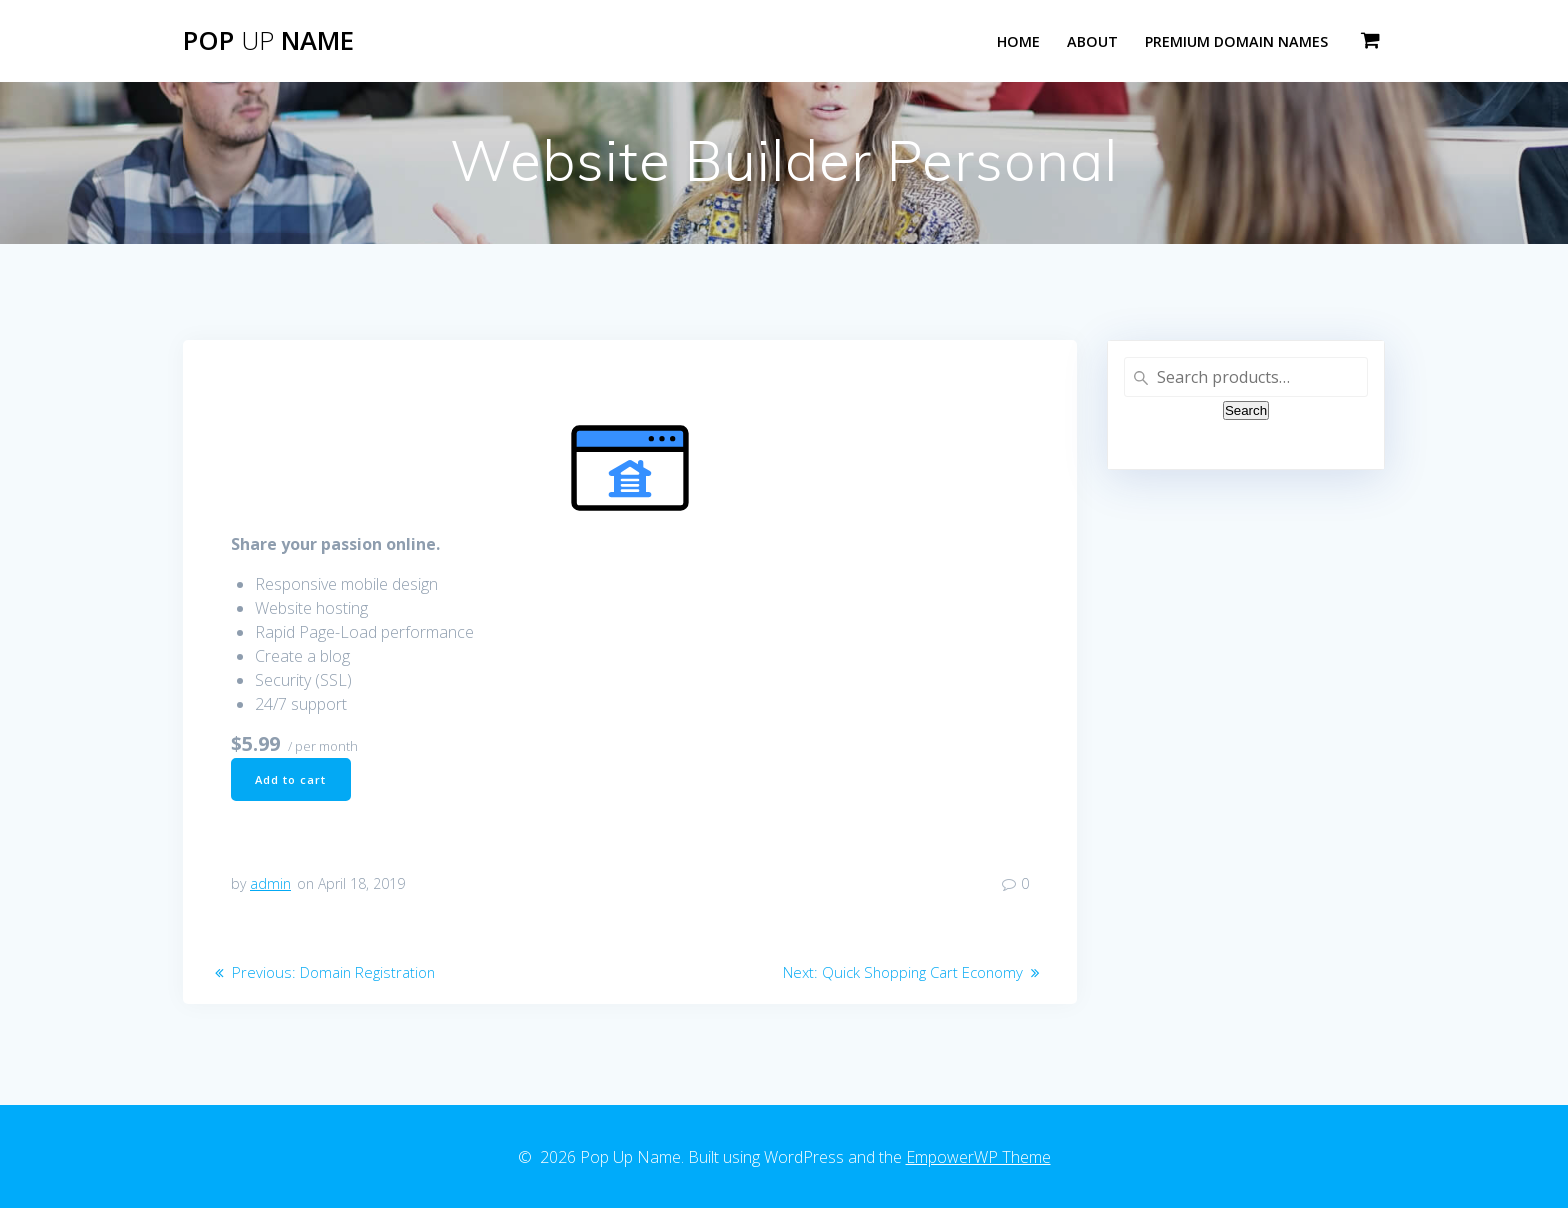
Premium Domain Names (1236, 41)
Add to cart (294, 780)
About (1092, 41)
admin (270, 887)
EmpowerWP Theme (978, 1157)
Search (1246, 410)
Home (1018, 41)
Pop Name (268, 41)
